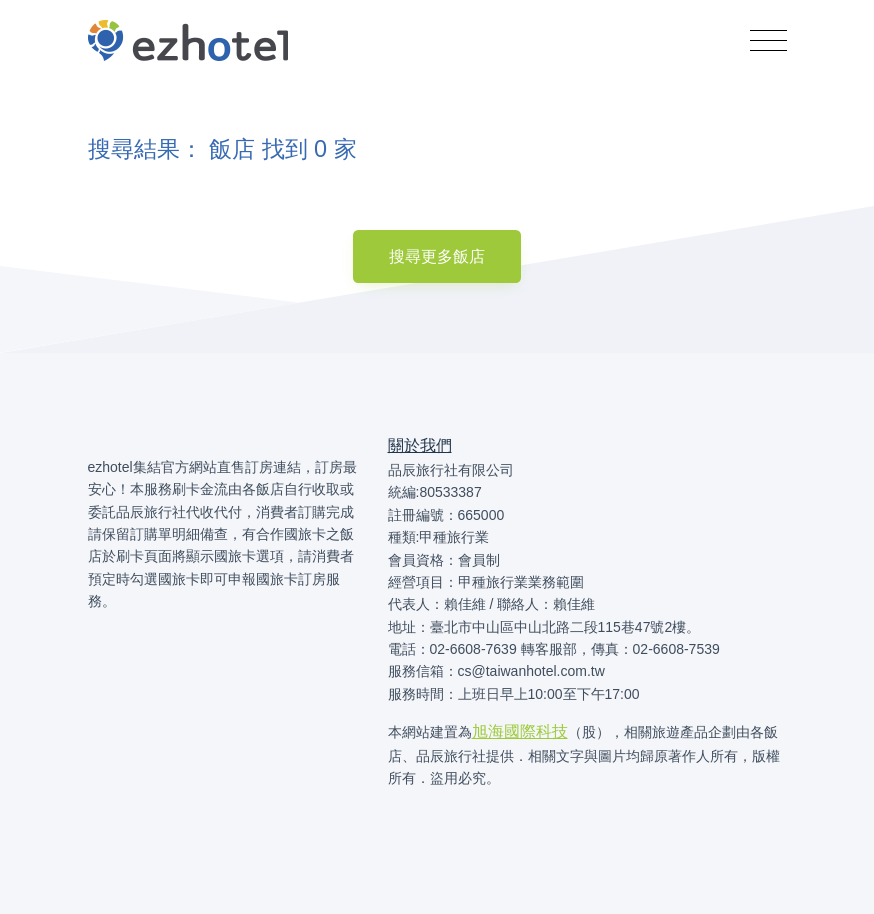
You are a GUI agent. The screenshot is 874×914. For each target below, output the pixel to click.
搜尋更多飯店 (437, 256)
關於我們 (420, 445)
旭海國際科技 (520, 731)
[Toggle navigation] (768, 41)
